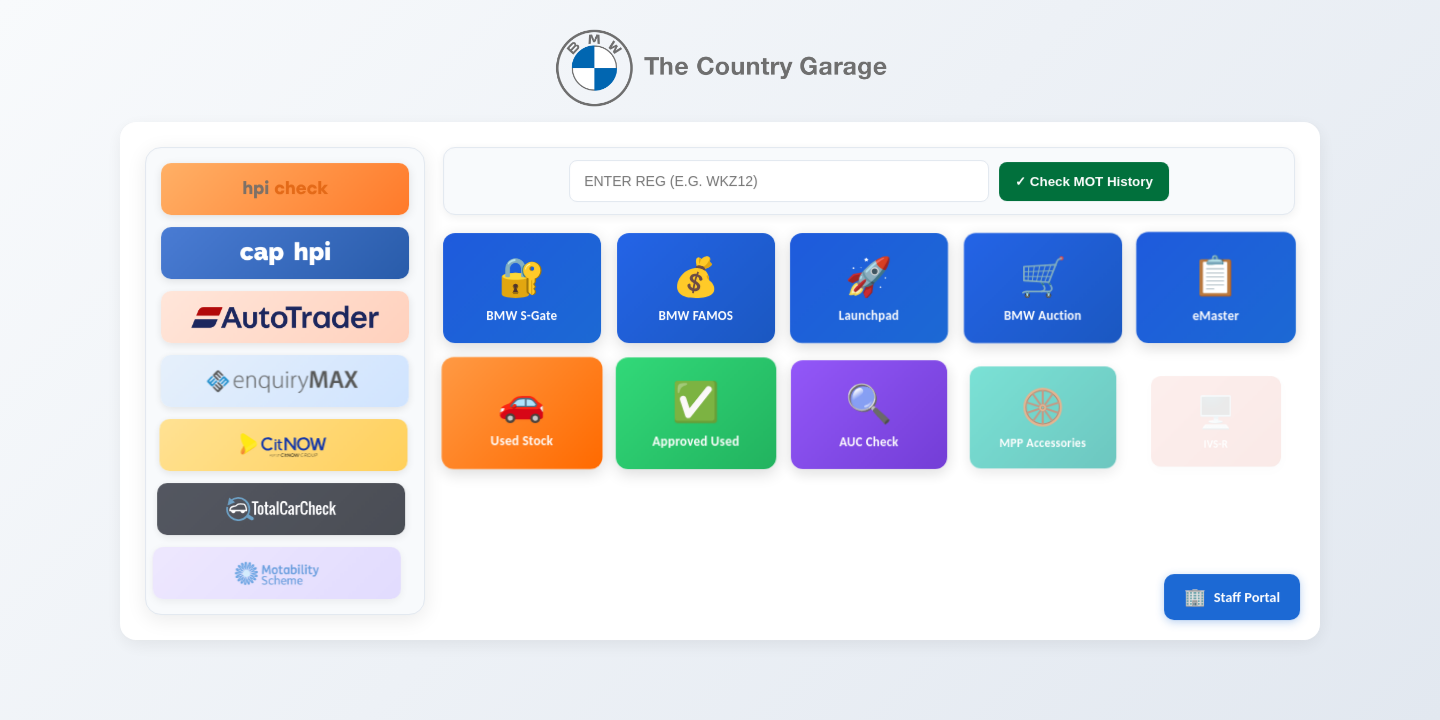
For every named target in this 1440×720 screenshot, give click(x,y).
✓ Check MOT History (1082, 184)
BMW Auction (1041, 293)
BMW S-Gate (522, 290)
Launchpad (868, 290)
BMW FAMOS (696, 290)
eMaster (1215, 296)
